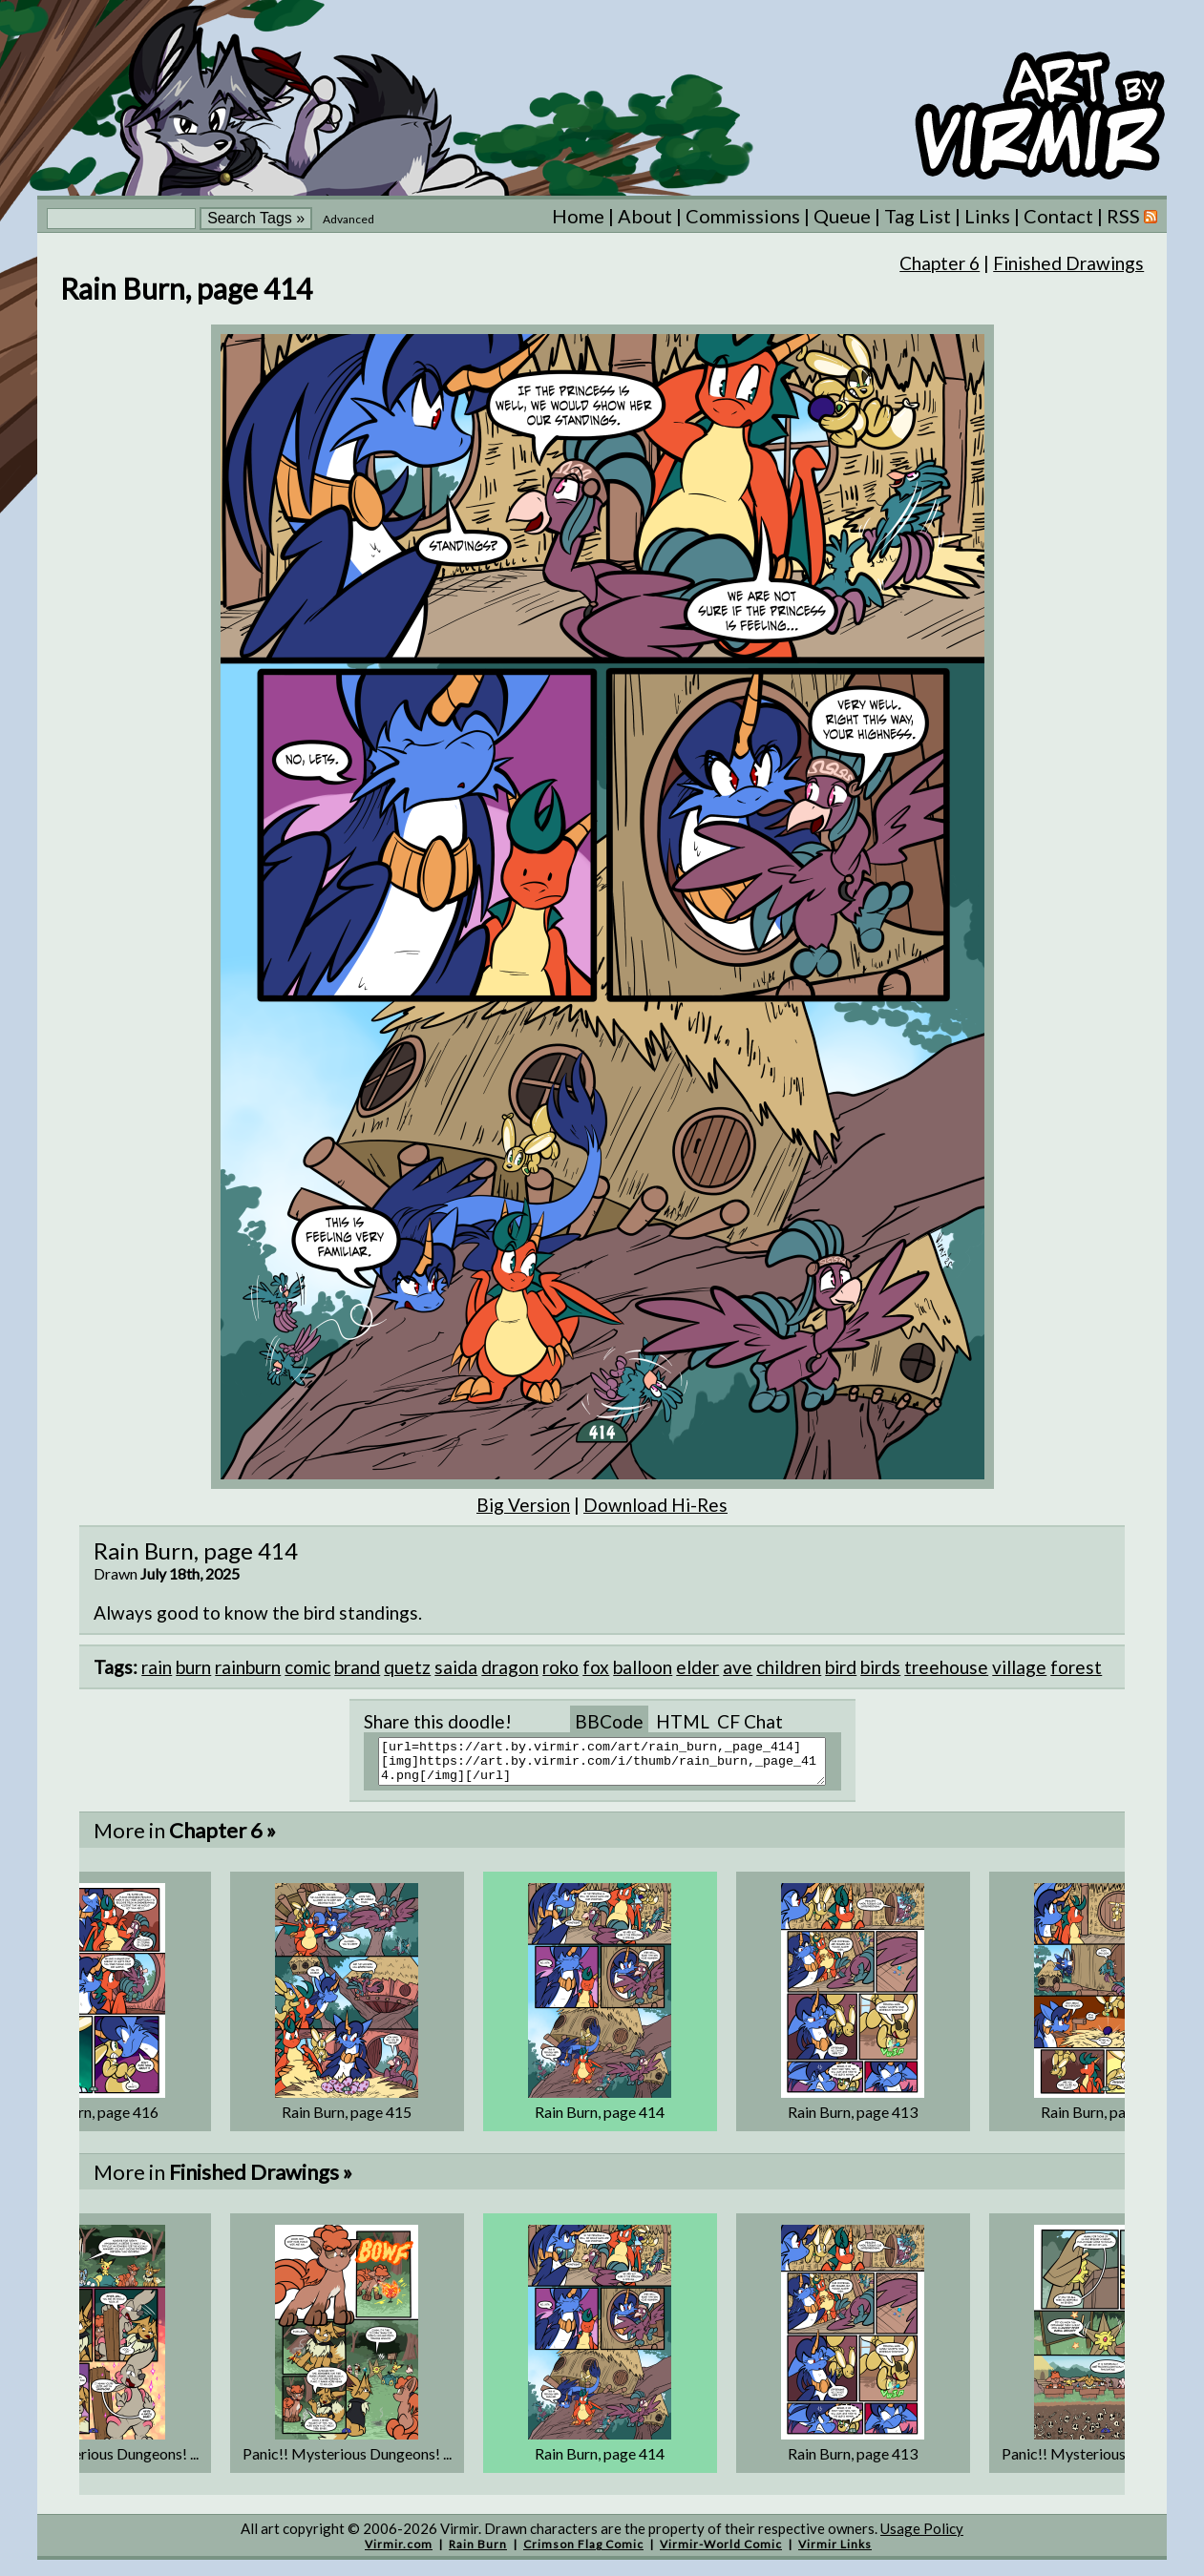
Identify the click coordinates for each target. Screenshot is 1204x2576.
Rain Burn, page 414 (600, 2120)
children (788, 1667)
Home (578, 215)
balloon (642, 1667)
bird (840, 1667)
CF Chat (750, 1721)
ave (737, 1667)
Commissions (743, 215)
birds (880, 1667)
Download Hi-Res (655, 1505)
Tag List (917, 215)
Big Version (523, 1505)
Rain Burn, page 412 (1106, 2120)
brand (357, 1667)
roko (560, 1667)
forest (1076, 1667)
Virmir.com (399, 2552)
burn (193, 1667)
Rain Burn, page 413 (853, 2120)
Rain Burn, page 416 (93, 2120)
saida (455, 1667)
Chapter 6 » (222, 1839)
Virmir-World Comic (721, 2552)
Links (987, 215)
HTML (682, 1721)
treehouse (946, 1667)
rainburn (248, 1667)
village (1019, 1667)
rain (156, 1667)
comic (307, 1667)
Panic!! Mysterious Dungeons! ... (347, 2462)
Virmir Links (835, 2552)
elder (697, 1667)
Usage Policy (921, 2536)
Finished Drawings (1068, 263)
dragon (510, 1667)
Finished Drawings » (260, 2180)
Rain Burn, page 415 (347, 2120)
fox (595, 1667)
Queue (842, 215)
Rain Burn (478, 2552)
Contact (1058, 215)
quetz (407, 1667)
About (645, 215)
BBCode (609, 1721)
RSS (1132, 215)
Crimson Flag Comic (583, 2552)
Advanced (348, 219)
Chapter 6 (939, 263)
